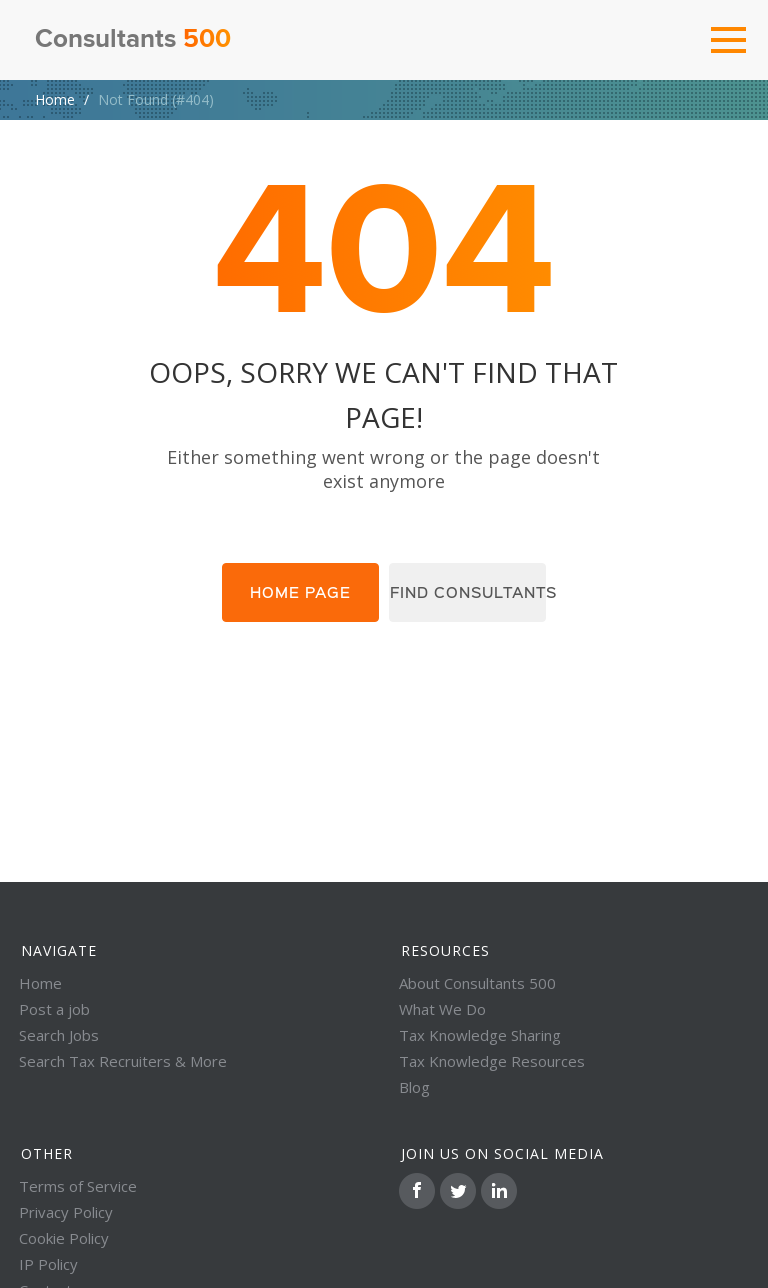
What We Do (442, 1009)
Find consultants (474, 594)
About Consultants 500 (477, 983)
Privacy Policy (66, 1212)
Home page (293, 594)
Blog (414, 1087)
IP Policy (48, 1264)
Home (55, 99)
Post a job (54, 1009)
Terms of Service (78, 1186)
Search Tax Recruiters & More (123, 1061)
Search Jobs (59, 1035)
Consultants (133, 40)
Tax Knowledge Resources (492, 1061)
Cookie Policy (64, 1238)
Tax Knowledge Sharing (480, 1035)
